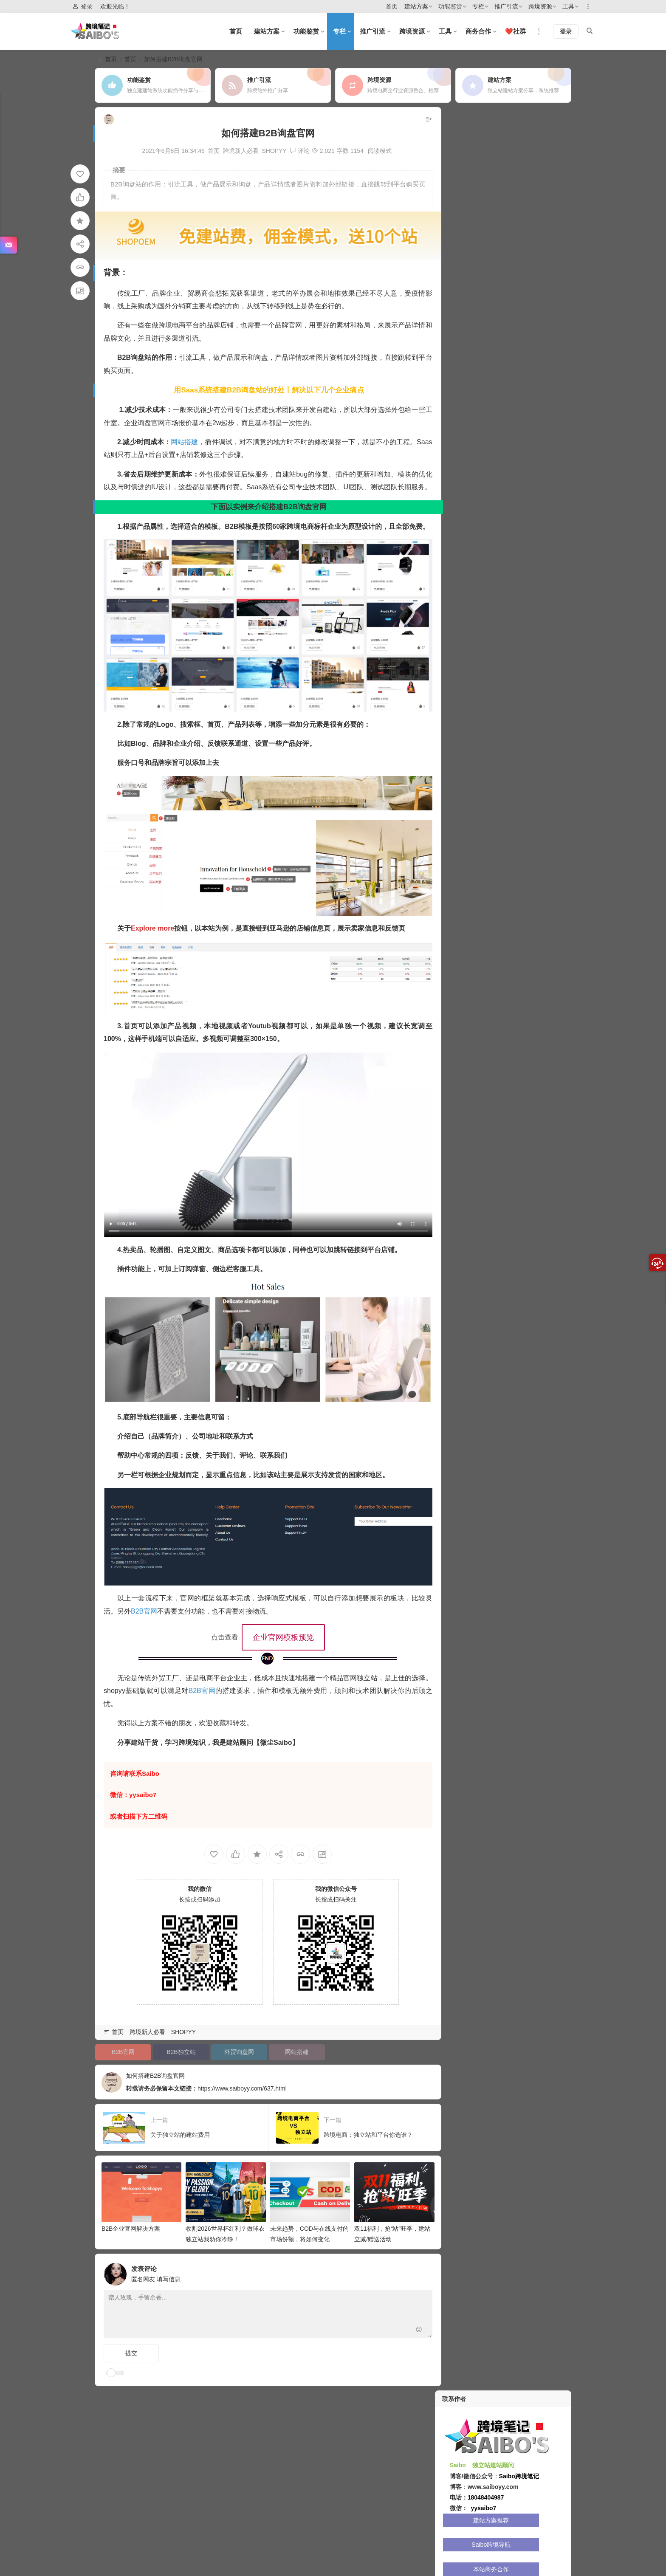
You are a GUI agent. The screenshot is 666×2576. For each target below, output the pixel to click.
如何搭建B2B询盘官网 (176, 2062)
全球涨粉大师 (473, 556)
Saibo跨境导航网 (533, 388)
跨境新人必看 (235, 150)
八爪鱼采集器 (533, 463)
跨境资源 (540, 6)
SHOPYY (269, 150)
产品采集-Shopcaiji (533, 369)
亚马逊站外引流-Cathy (474, 406)
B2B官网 (151, 1609)
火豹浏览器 (533, 556)
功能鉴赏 (450, 6)
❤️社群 (515, 31)
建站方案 (416, 6)
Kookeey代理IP (533, 425)
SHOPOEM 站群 (473, 350)
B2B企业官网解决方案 (131, 2213)
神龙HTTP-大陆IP (533, 481)
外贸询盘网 (234, 2038)
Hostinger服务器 (473, 500)
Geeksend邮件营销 (533, 519)
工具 (568, 6)
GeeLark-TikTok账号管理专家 (474, 481)
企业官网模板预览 (277, 1635)
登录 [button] (82, 6)
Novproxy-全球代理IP (534, 575)
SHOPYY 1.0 (473, 332)
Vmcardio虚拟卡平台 (473, 463)
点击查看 (219, 1635)
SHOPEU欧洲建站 (533, 537)
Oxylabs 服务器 (473, 537)
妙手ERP (533, 500)
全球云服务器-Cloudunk (534, 406)
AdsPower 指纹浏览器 (474, 369)
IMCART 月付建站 (533, 350)
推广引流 (506, 6)
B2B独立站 (178, 2038)
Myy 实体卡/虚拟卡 (473, 575)
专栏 (478, 6)
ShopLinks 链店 (473, 388)
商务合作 (478, 31)
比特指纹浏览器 (473, 444)
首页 (392, 6)
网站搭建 (185, 440)
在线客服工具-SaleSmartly (474, 425)
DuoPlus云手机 (473, 519)
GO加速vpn (533, 444)
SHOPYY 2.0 (533, 332)
